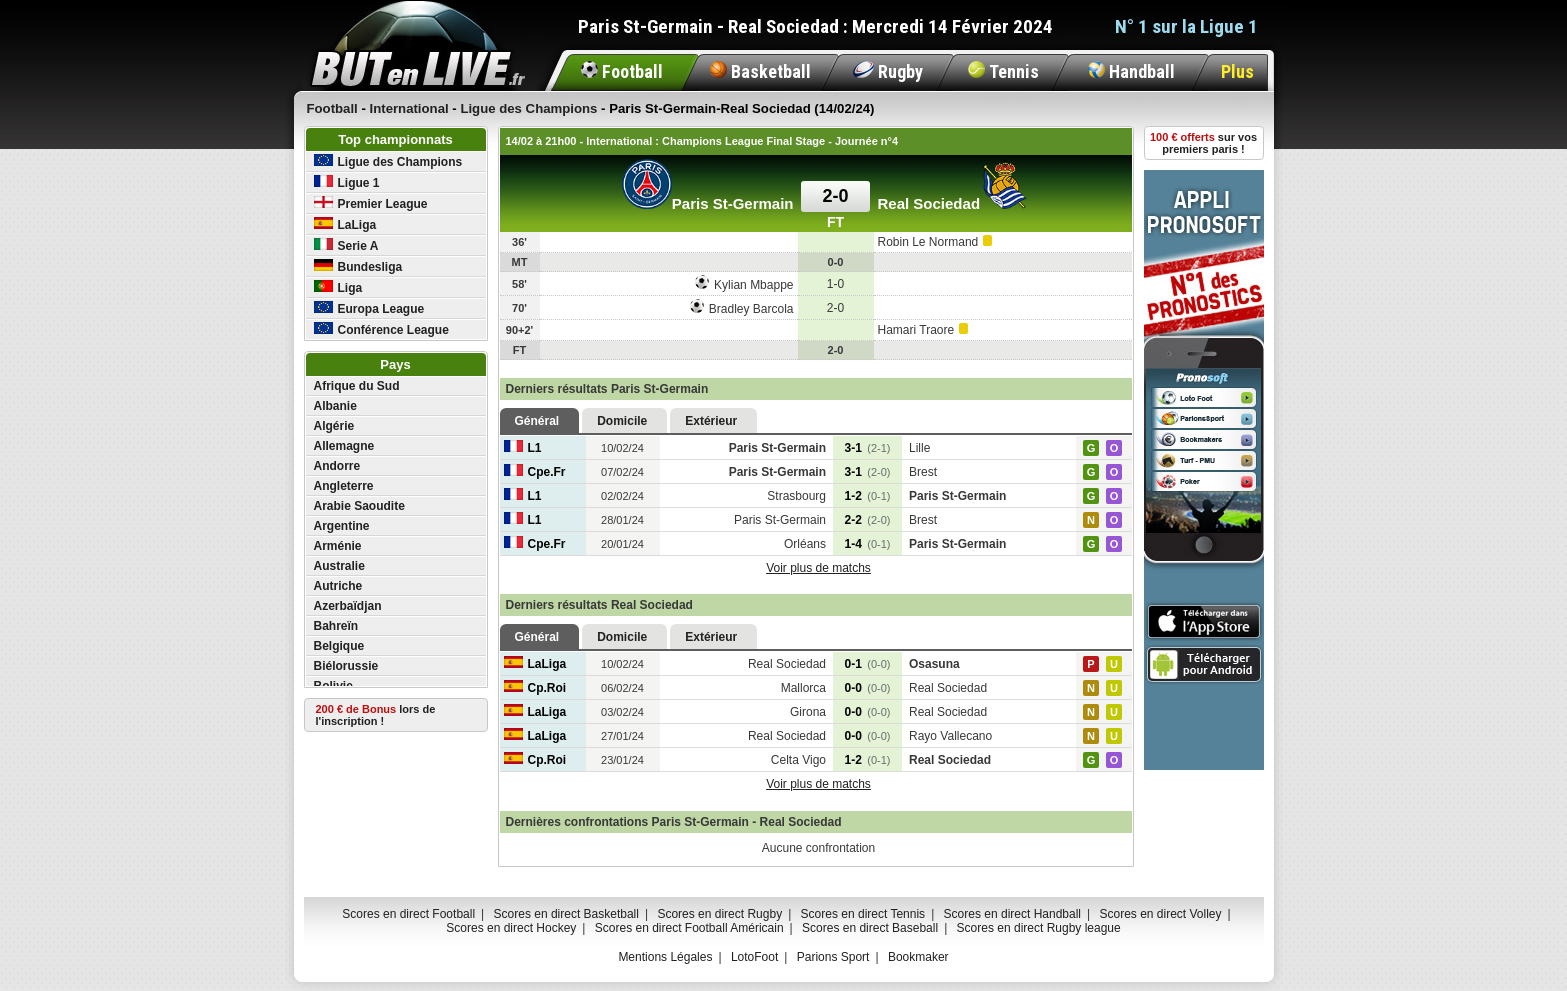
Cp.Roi (535, 688)
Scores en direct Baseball (870, 928)
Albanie (335, 406)
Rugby (888, 71)
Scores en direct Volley (1160, 914)
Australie (339, 566)
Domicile (622, 421)
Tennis (1003, 71)
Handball (1131, 71)
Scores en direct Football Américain (689, 928)
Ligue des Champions (388, 161)
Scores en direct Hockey (511, 928)
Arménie (338, 546)
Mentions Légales (665, 957)
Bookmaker (918, 957)
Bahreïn (336, 626)
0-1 (868, 664)
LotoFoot (754, 957)
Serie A (346, 245)
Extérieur (711, 421)
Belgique (339, 646)
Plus (1237, 71)
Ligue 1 (347, 182)
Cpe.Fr (535, 472)
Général (537, 421)
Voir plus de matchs (818, 568)
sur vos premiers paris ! (1203, 143)
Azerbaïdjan (348, 606)
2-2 (868, 520)
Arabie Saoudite (359, 506)
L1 (523, 448)
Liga (338, 287)
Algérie (334, 426)
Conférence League (381, 329)
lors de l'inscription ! (376, 715)
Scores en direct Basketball (566, 914)
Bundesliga (358, 266)
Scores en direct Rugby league (1039, 928)
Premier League (371, 203)
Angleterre (344, 486)
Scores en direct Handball (1012, 914)
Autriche (338, 586)
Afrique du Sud (357, 386)
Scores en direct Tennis (863, 914)
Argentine (342, 526)
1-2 (868, 496)
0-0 (868, 688)
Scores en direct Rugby (719, 914)
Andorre (337, 466)
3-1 (868, 448)
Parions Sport (833, 957)
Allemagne (344, 446)
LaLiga (345, 224)
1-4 (868, 544)
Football (622, 71)
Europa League (369, 308)
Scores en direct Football (408, 914)
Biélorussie (346, 666)
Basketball (760, 71)
